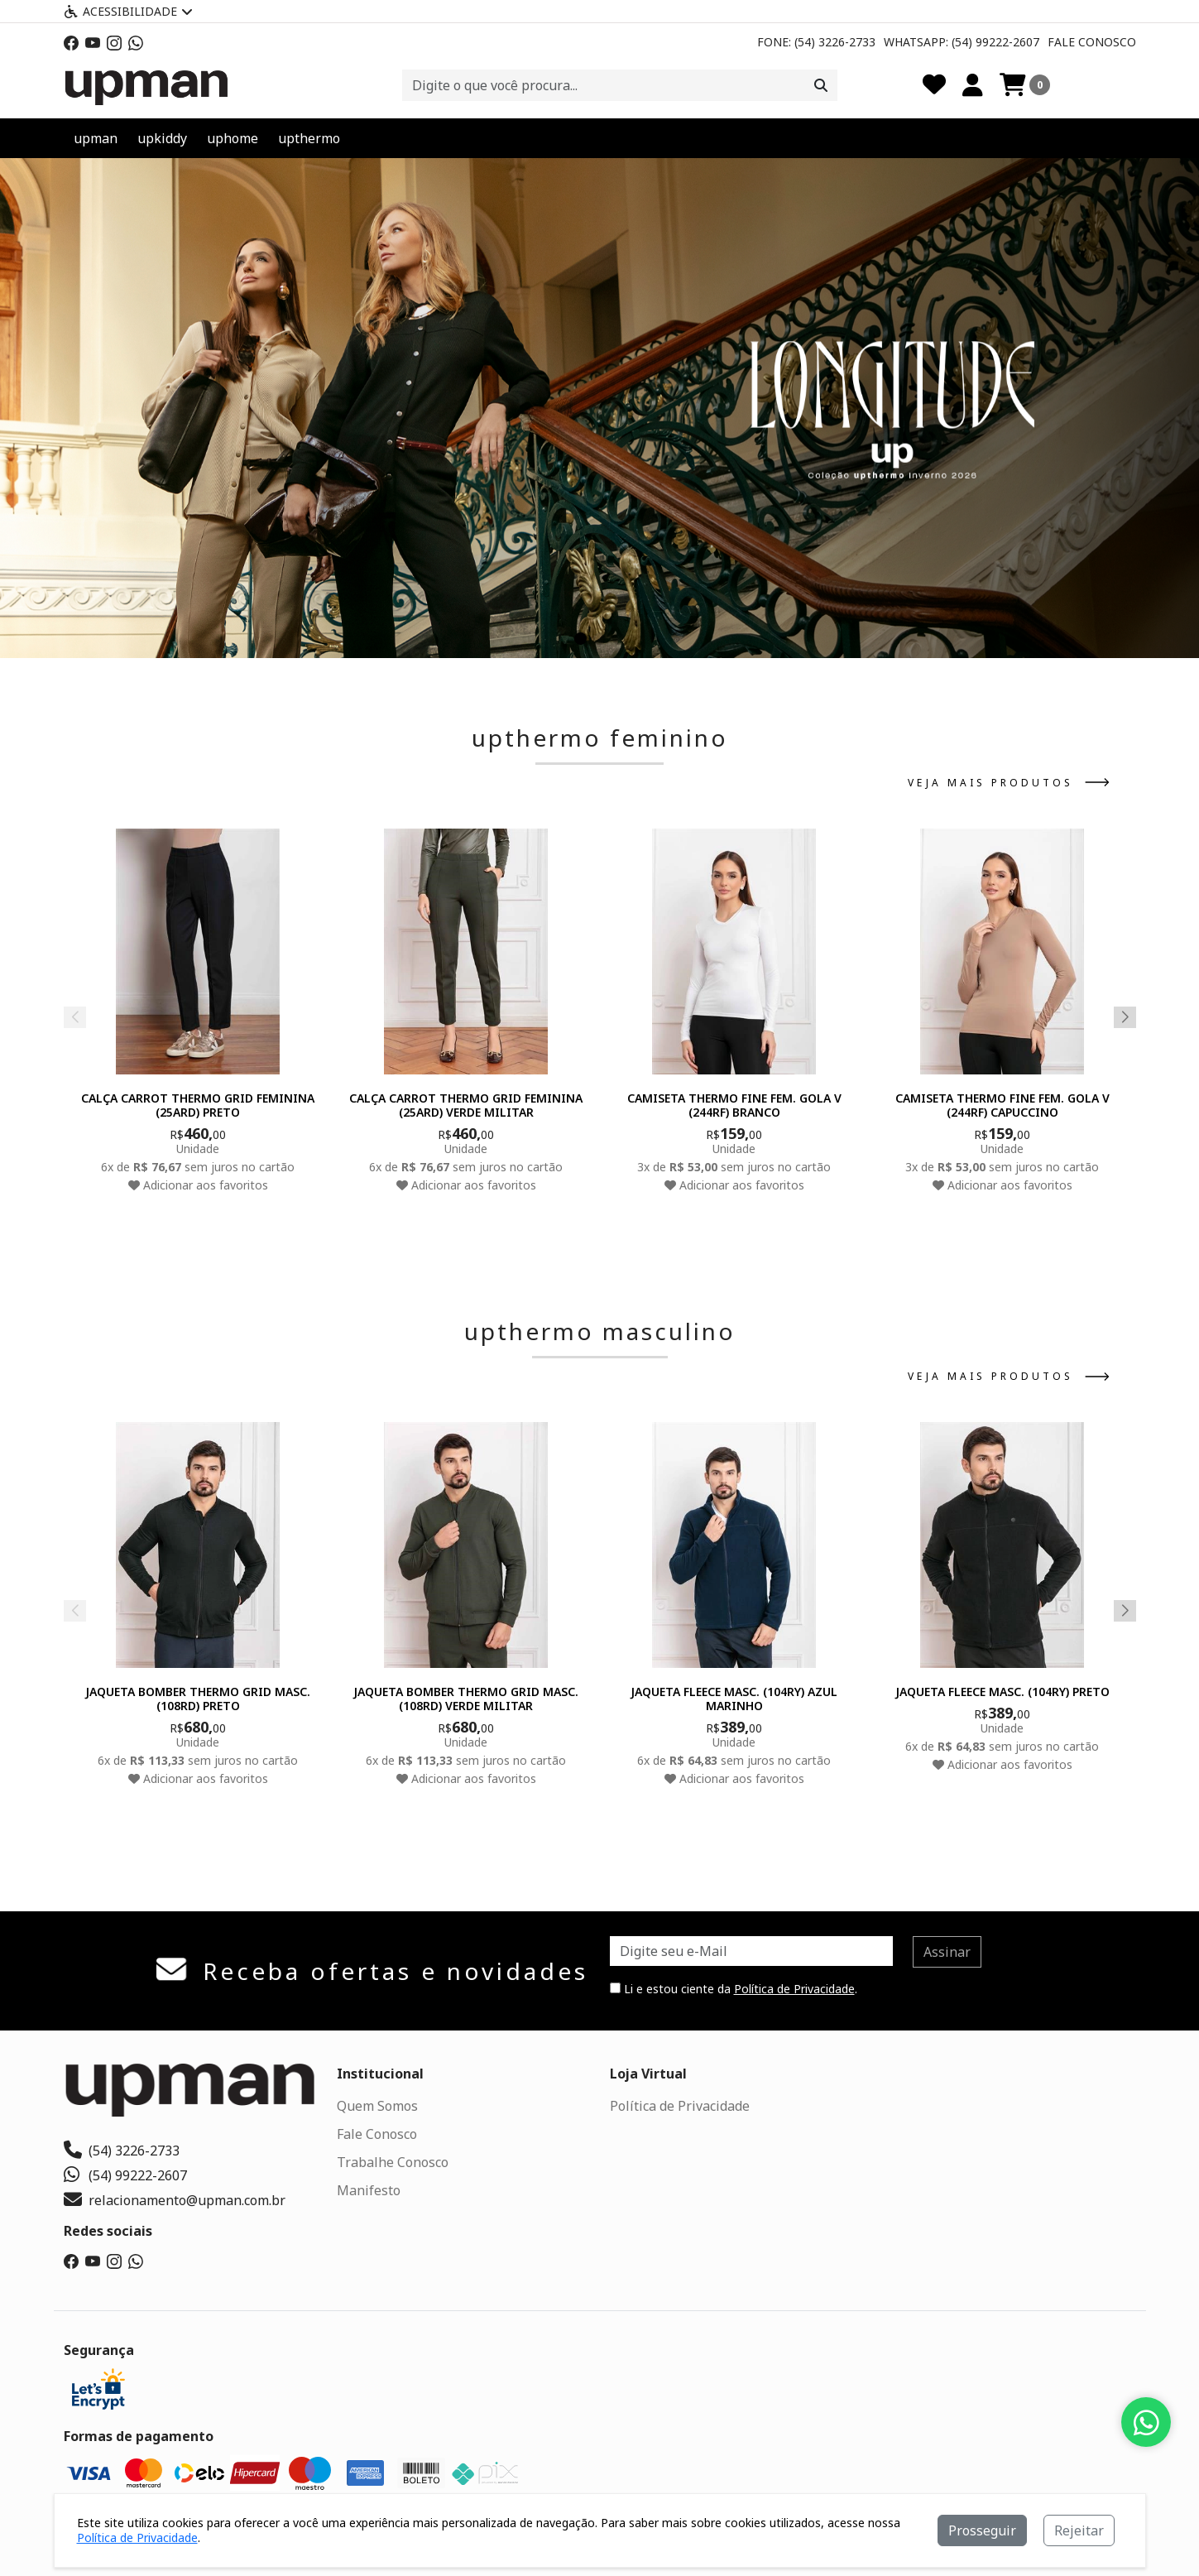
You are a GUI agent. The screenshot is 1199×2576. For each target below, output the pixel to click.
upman (96, 138)
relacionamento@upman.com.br (174, 2200)
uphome (232, 138)
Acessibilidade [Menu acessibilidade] (128, 11)
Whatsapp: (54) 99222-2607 (961, 42)
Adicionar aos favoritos (197, 1184)
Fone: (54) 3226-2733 (816, 42)
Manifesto (368, 2190)
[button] (580, 638)
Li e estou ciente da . (733, 1989)
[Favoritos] (934, 85)
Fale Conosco (1092, 42)
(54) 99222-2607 (125, 2175)
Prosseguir (982, 2530)
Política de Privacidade (794, 1989)
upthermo (309, 138)
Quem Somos (377, 2106)
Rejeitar (1079, 2530)
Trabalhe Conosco (392, 2162)
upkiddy (162, 138)
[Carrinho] (1025, 85)
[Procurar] (820, 85)
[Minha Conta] (972, 85)
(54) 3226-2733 (122, 2150)
